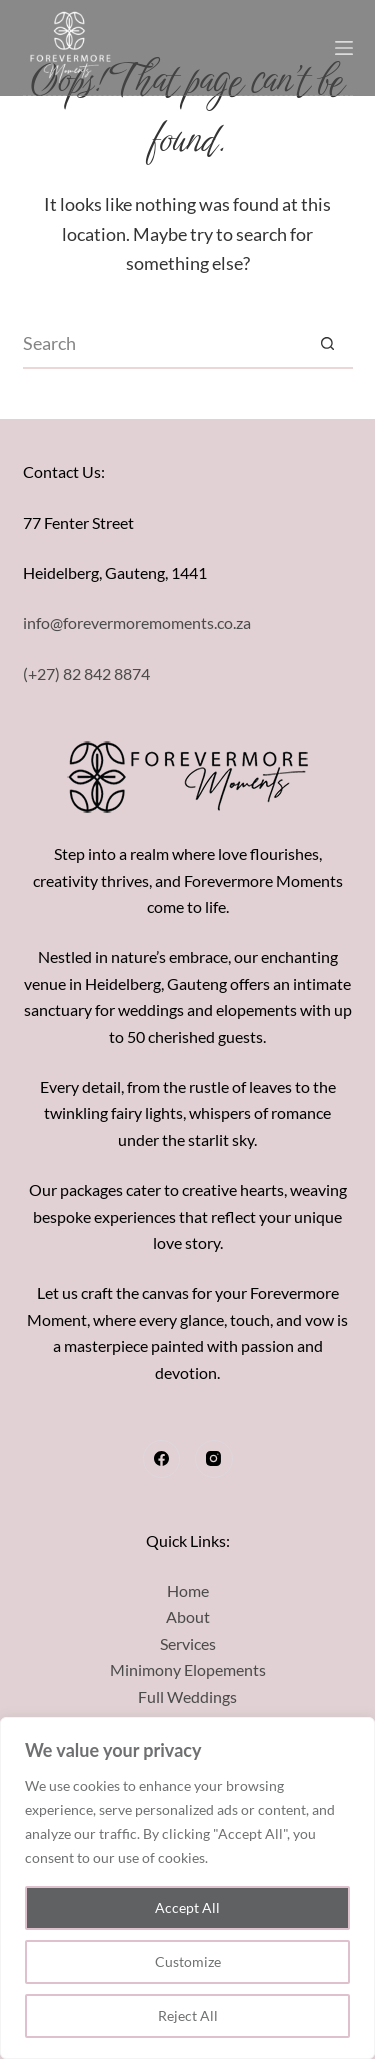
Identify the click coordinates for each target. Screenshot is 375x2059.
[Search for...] (163, 344)
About (188, 1616)
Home (188, 1590)
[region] (187, 1888)
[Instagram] (214, 1459)
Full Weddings (187, 1696)
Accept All (187, 1907)
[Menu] (344, 48)
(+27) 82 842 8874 (86, 673)
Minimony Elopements (188, 1669)
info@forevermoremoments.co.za (137, 622)
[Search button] (328, 344)
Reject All (188, 2015)
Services (188, 1643)
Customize (188, 1961)
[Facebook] (162, 1459)
